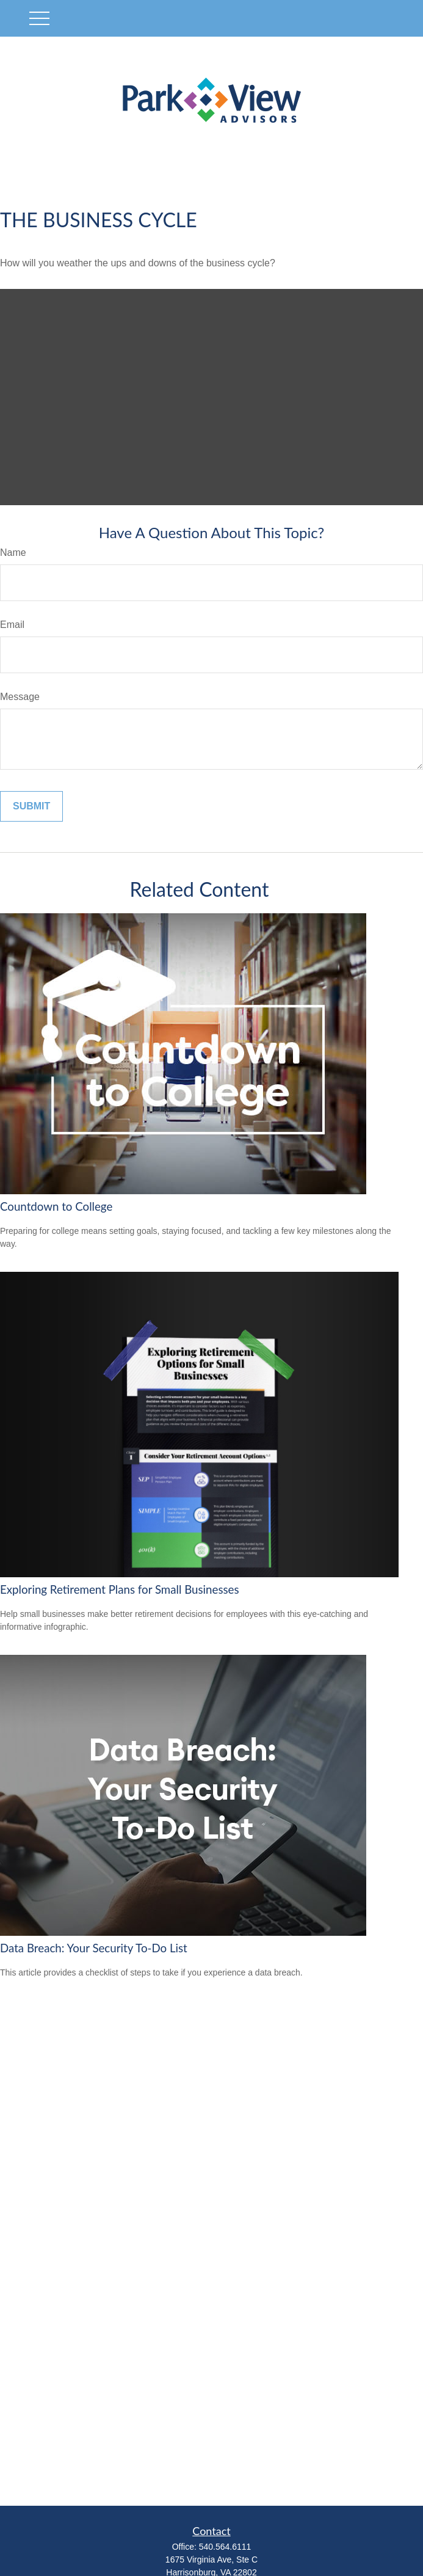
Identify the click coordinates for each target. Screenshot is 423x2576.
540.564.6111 (225, 2547)
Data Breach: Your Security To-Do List (93, 1948)
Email (12, 624)
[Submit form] (31, 806)
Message (20, 696)
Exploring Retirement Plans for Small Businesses (119, 1589)
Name (13, 552)
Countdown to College (56, 1206)
